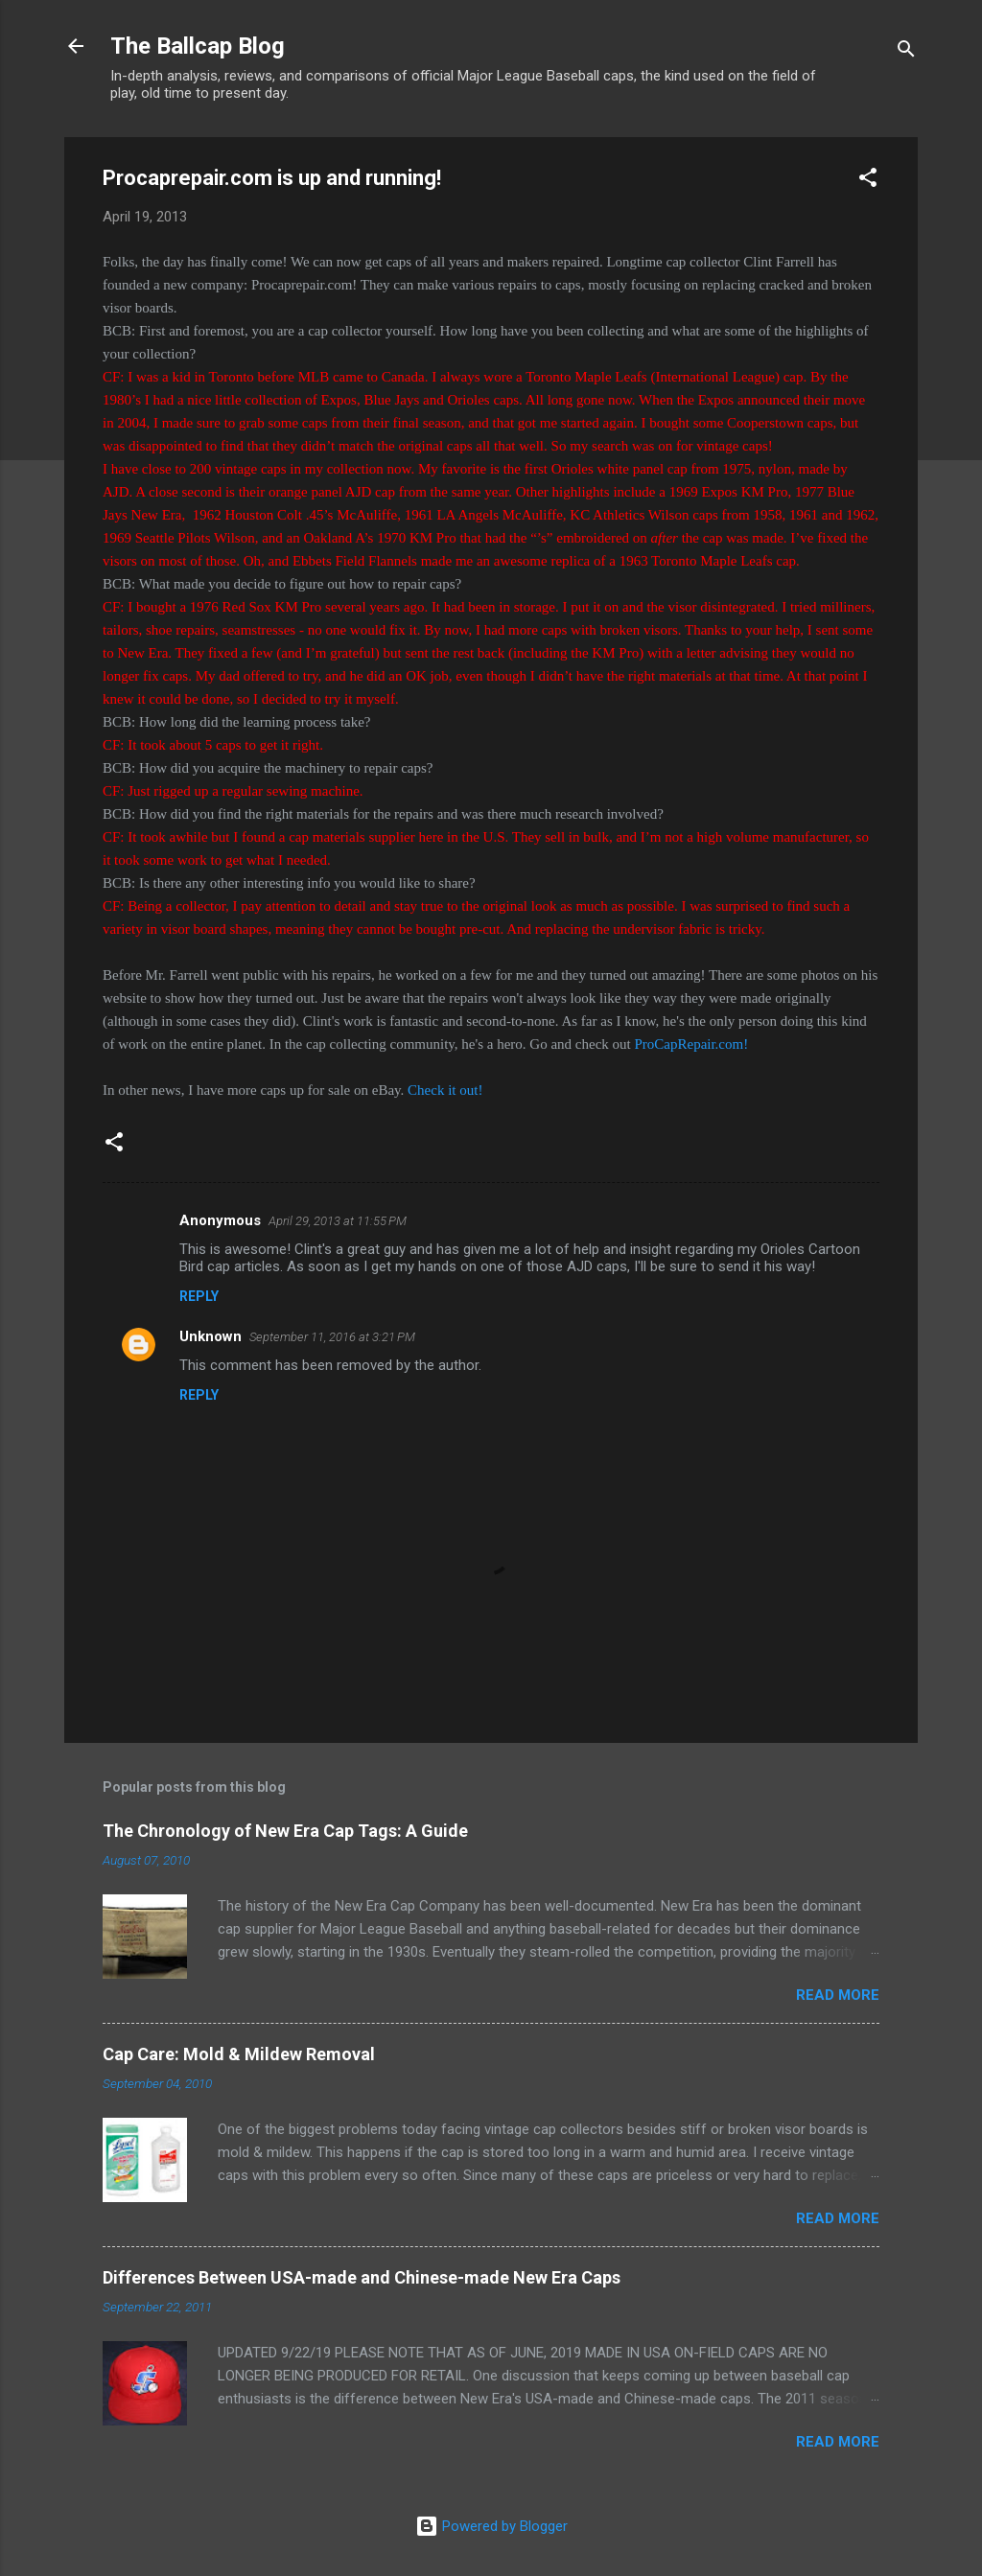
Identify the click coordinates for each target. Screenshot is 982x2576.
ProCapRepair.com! (691, 1044)
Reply (199, 1296)
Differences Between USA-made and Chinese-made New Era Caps (361, 2277)
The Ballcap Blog (197, 46)
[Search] (906, 52)
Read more (837, 1995)
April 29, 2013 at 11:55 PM (338, 1221)
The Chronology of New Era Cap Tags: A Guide (285, 1831)
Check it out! (445, 1090)
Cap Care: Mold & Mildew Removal (239, 2054)
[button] (867, 181)
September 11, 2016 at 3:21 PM (332, 1337)
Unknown (210, 1336)
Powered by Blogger (491, 2526)
